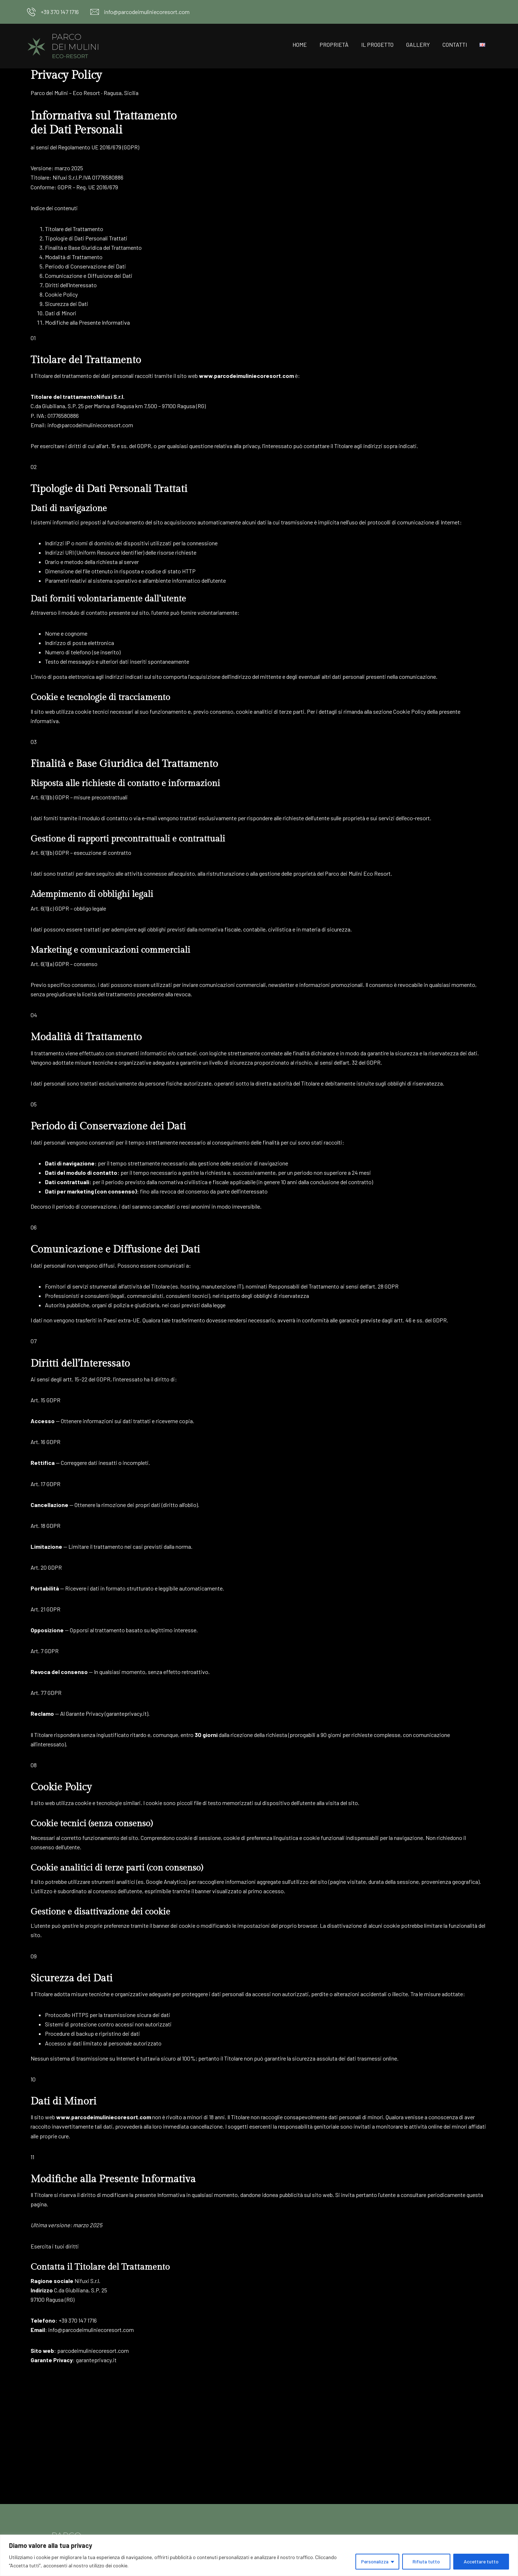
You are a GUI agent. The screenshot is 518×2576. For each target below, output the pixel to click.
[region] (259, 2555)
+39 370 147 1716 (60, 11)
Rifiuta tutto (425, 2561)
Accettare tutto (481, 2561)
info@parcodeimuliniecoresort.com (147, 11)
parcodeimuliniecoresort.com (93, 2350)
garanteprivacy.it (126, 1713)
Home (299, 44)
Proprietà (334, 44)
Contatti (454, 44)
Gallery (418, 44)
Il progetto (377, 44)
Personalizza (373, 2561)
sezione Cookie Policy (399, 711)
